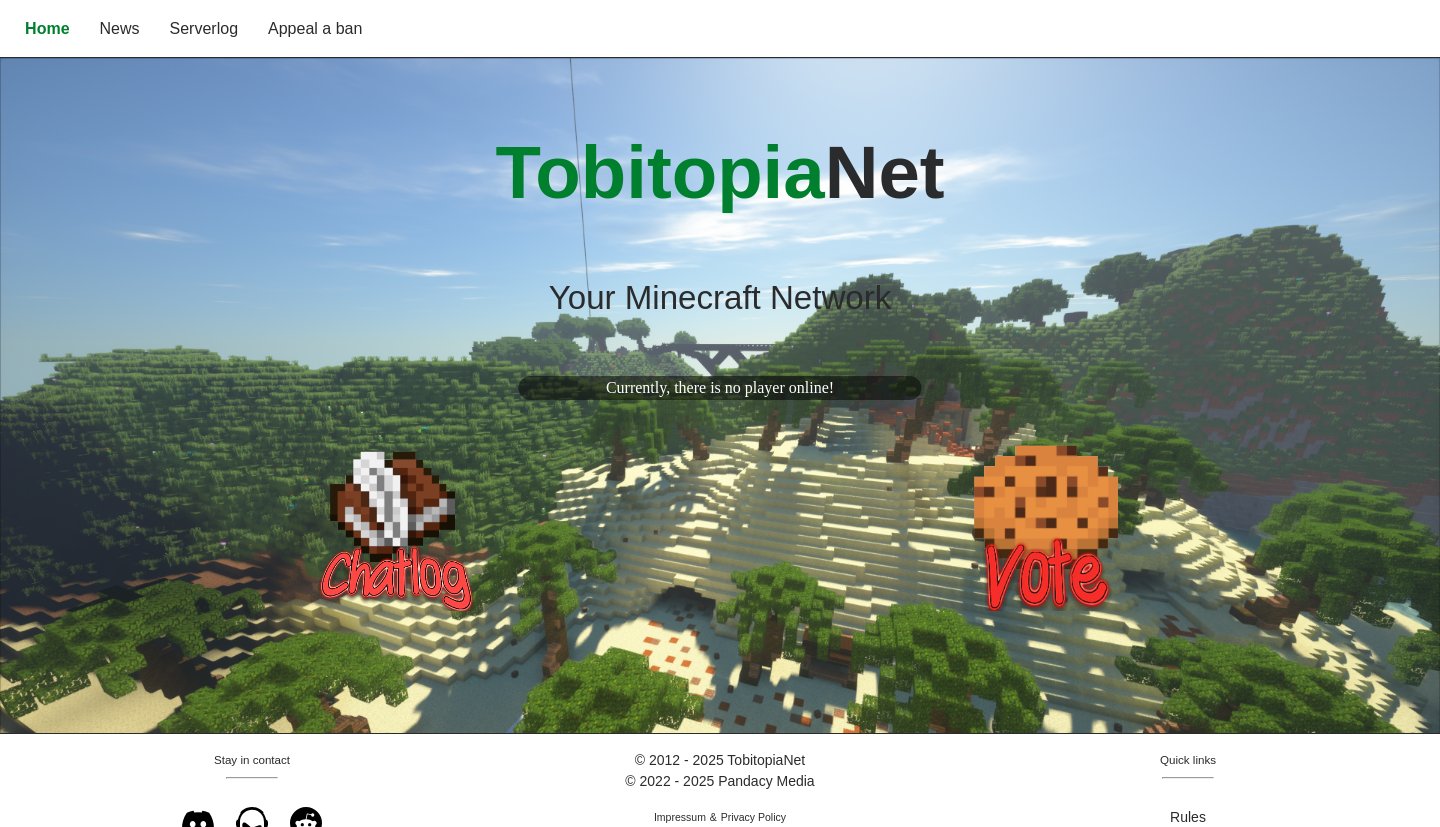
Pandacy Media (766, 781)
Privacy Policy (753, 817)
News (120, 28)
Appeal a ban (315, 28)
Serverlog (204, 28)
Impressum (680, 817)
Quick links (1188, 759)
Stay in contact (252, 759)
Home (47, 28)
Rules (1188, 817)
